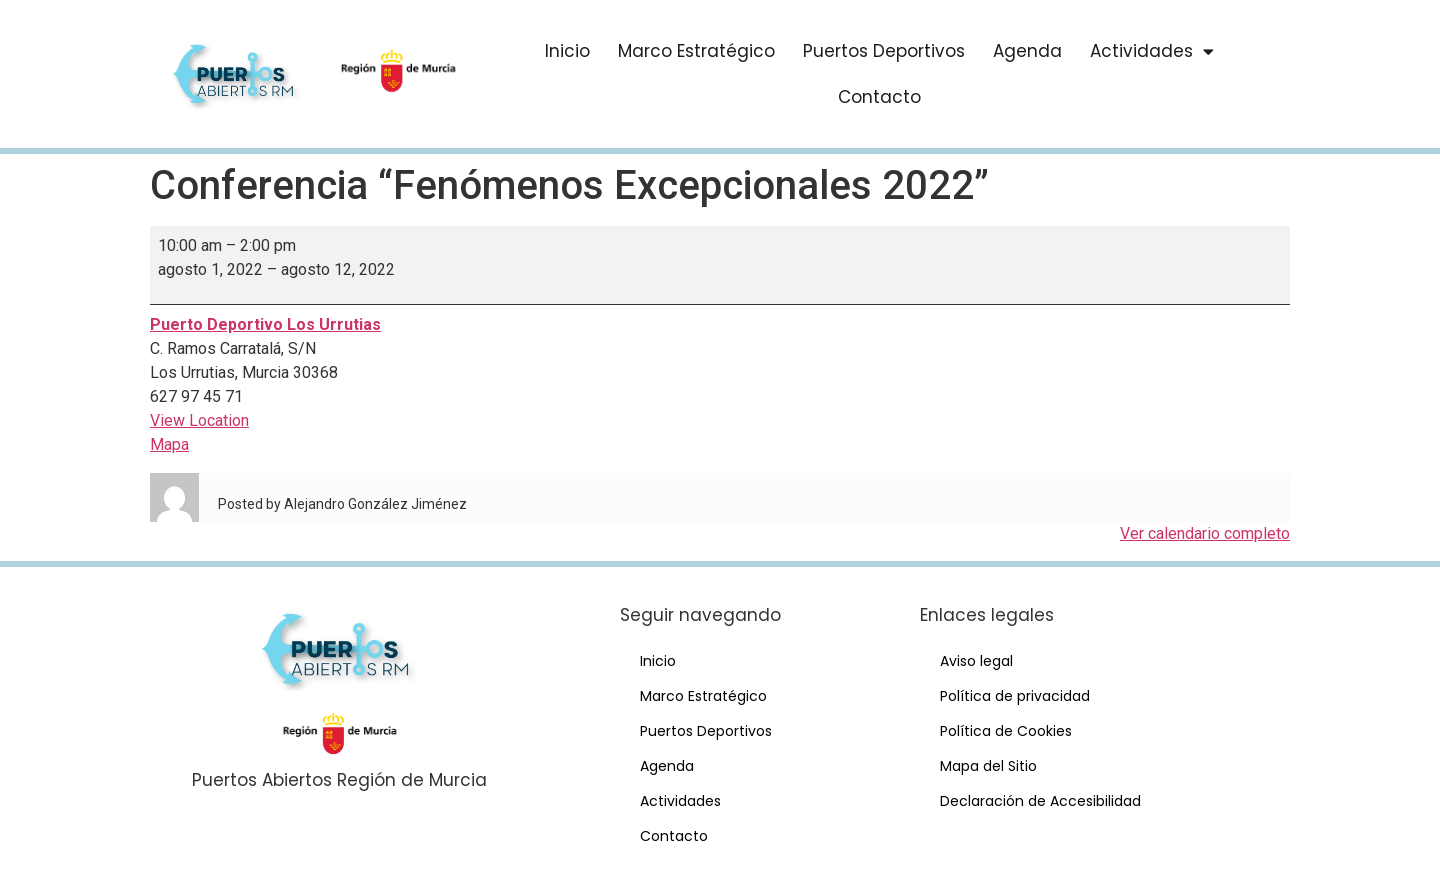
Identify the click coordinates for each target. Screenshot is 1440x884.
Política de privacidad (1015, 696)
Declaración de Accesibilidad (1040, 801)
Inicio (567, 51)
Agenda (1027, 51)
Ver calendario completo (1205, 533)
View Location (199, 420)
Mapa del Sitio (988, 766)
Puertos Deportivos (884, 51)
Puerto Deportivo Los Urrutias (265, 324)
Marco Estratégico (696, 51)
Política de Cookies (1006, 731)
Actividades (1152, 51)
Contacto (879, 97)
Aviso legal (976, 661)
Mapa (169, 444)
